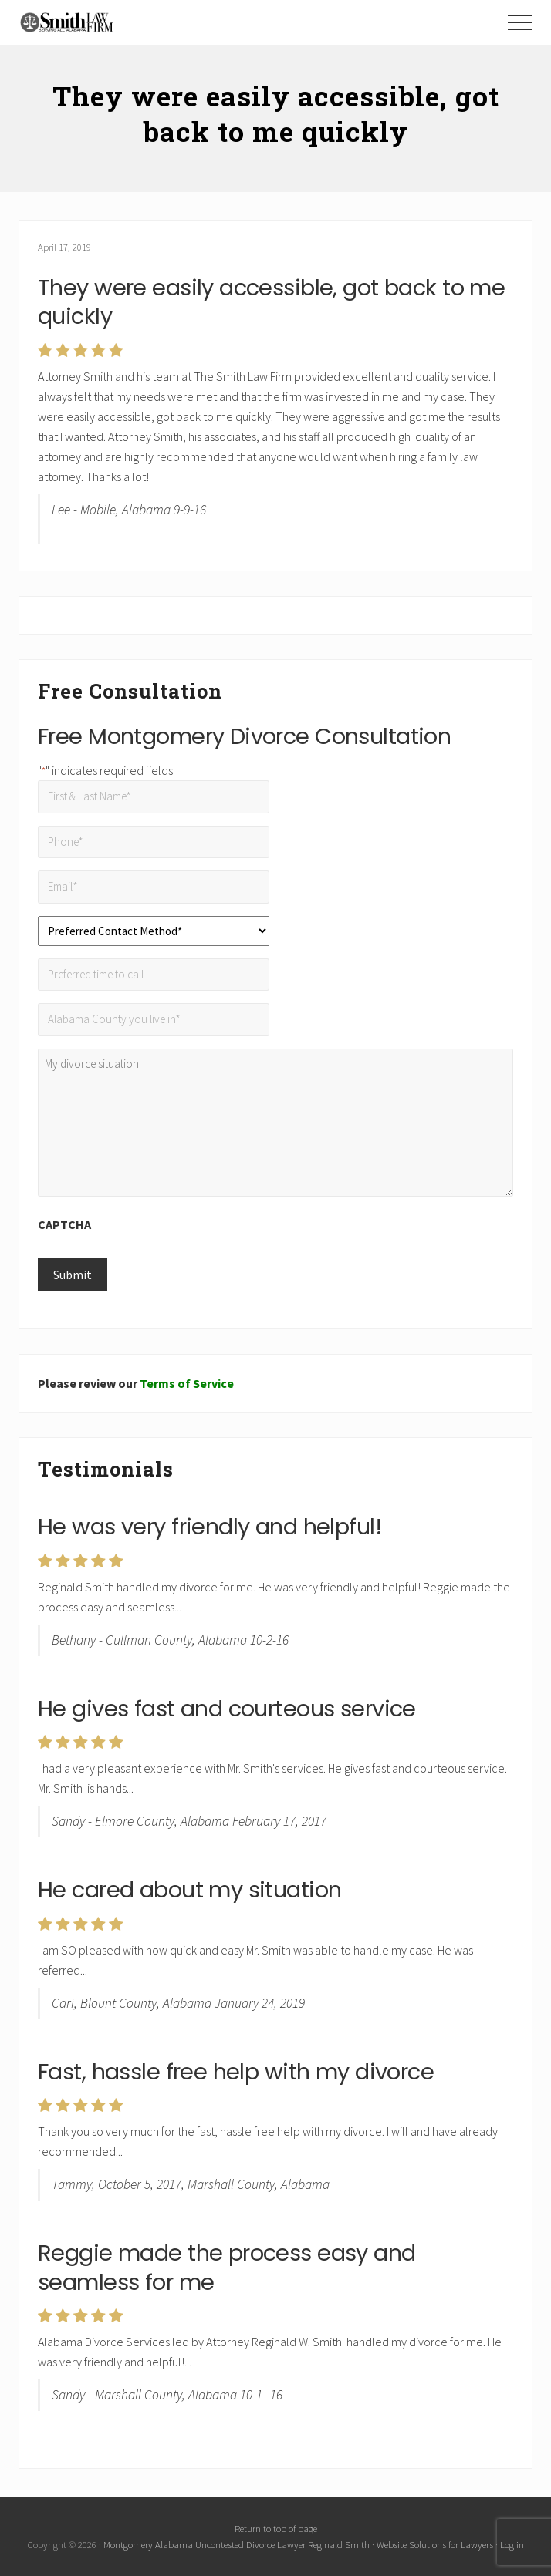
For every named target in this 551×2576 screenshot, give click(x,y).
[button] (520, 22)
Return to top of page (276, 2528)
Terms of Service (187, 1383)
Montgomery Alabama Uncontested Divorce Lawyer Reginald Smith (236, 2544)
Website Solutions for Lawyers (435, 2544)
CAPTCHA (64, 1224)
